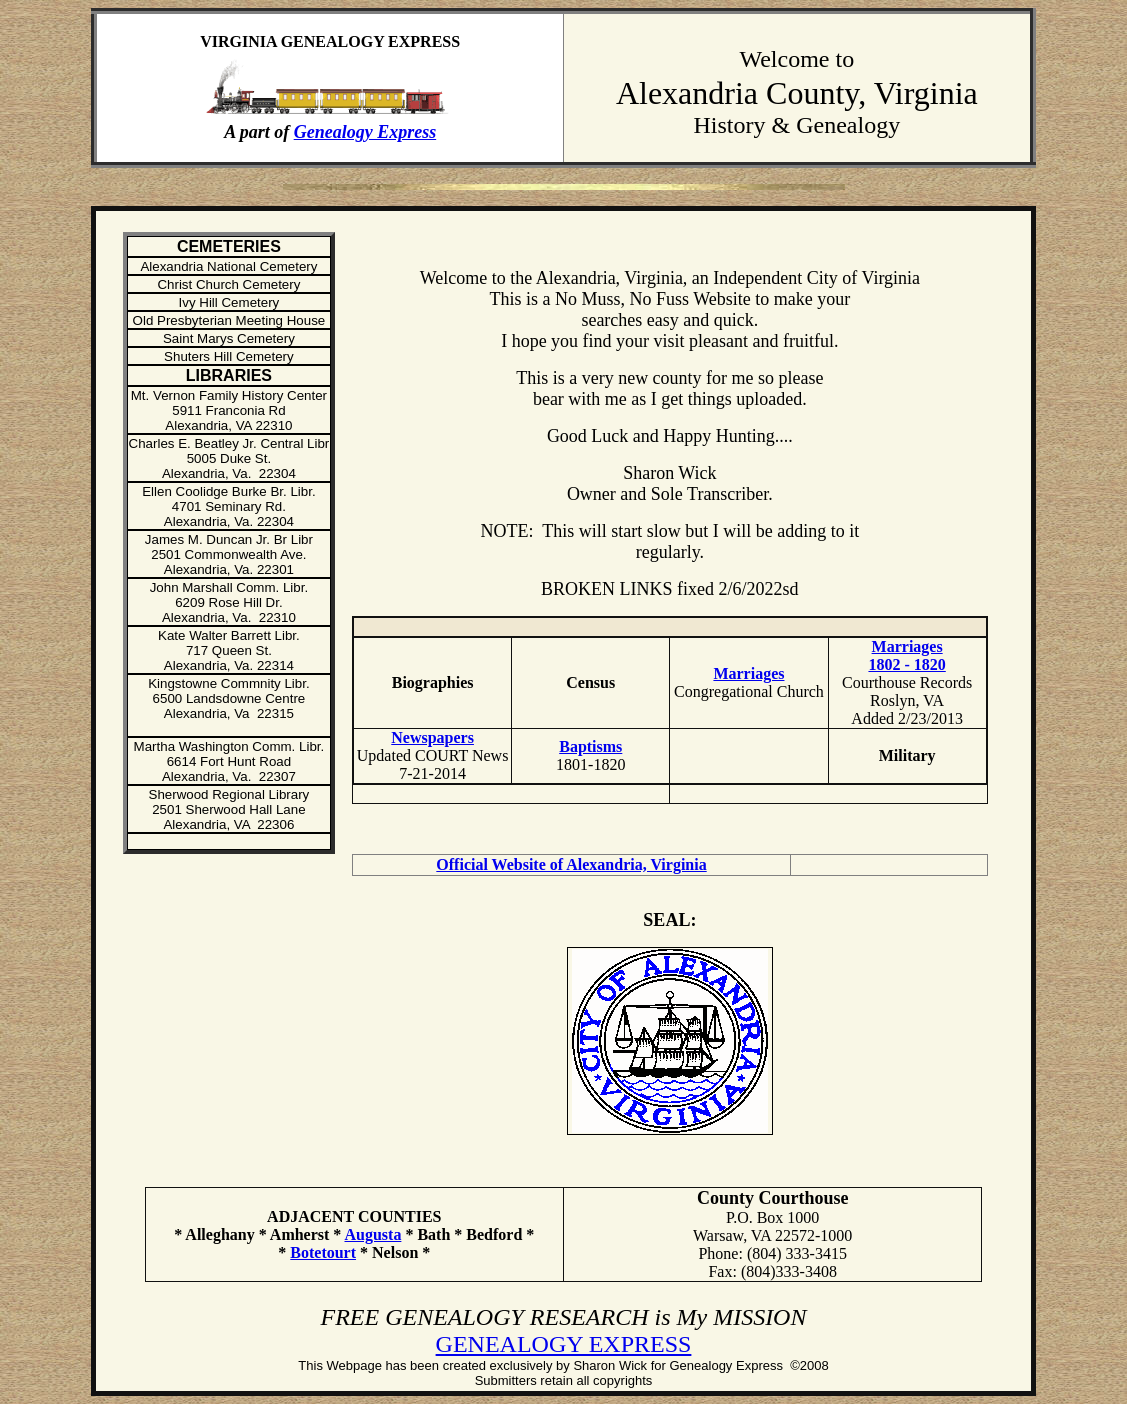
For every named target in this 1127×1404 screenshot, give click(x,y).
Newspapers (432, 737)
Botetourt (323, 1252)
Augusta (372, 1234)
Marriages (748, 673)
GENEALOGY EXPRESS (564, 1344)
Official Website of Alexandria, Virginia (571, 864)
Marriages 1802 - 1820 (906, 655)
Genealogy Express (365, 132)
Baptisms (590, 746)
